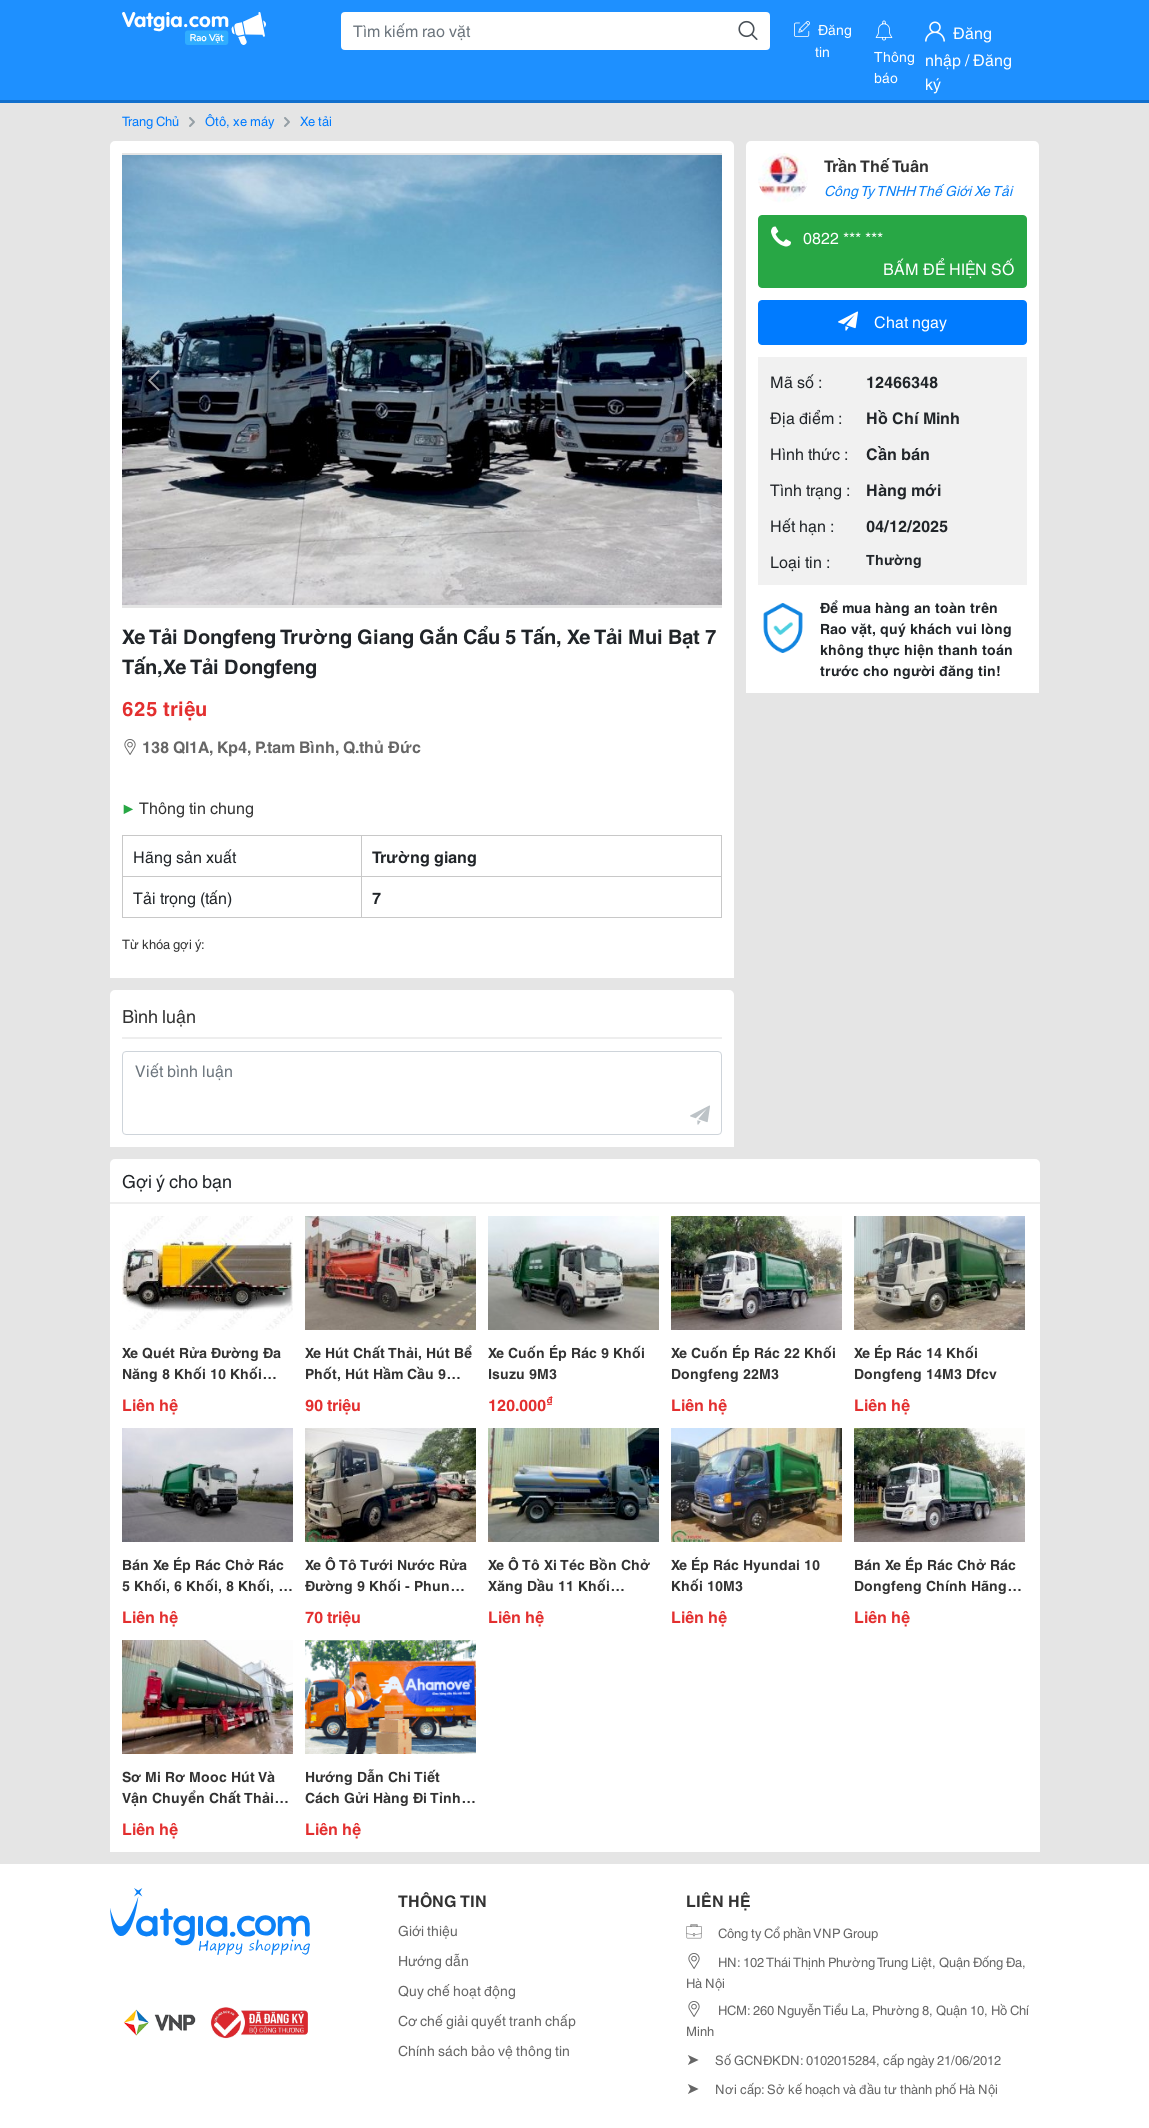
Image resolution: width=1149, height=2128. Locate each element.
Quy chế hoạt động (457, 1990)
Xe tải (316, 120)
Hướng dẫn (433, 1960)
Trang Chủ (150, 120)
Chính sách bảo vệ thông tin (484, 2050)
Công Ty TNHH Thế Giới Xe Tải (918, 190)
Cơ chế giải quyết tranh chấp (487, 2020)
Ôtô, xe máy (239, 120)
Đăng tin (823, 33)
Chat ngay (892, 320)
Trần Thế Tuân (876, 164)
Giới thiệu (428, 1930)
